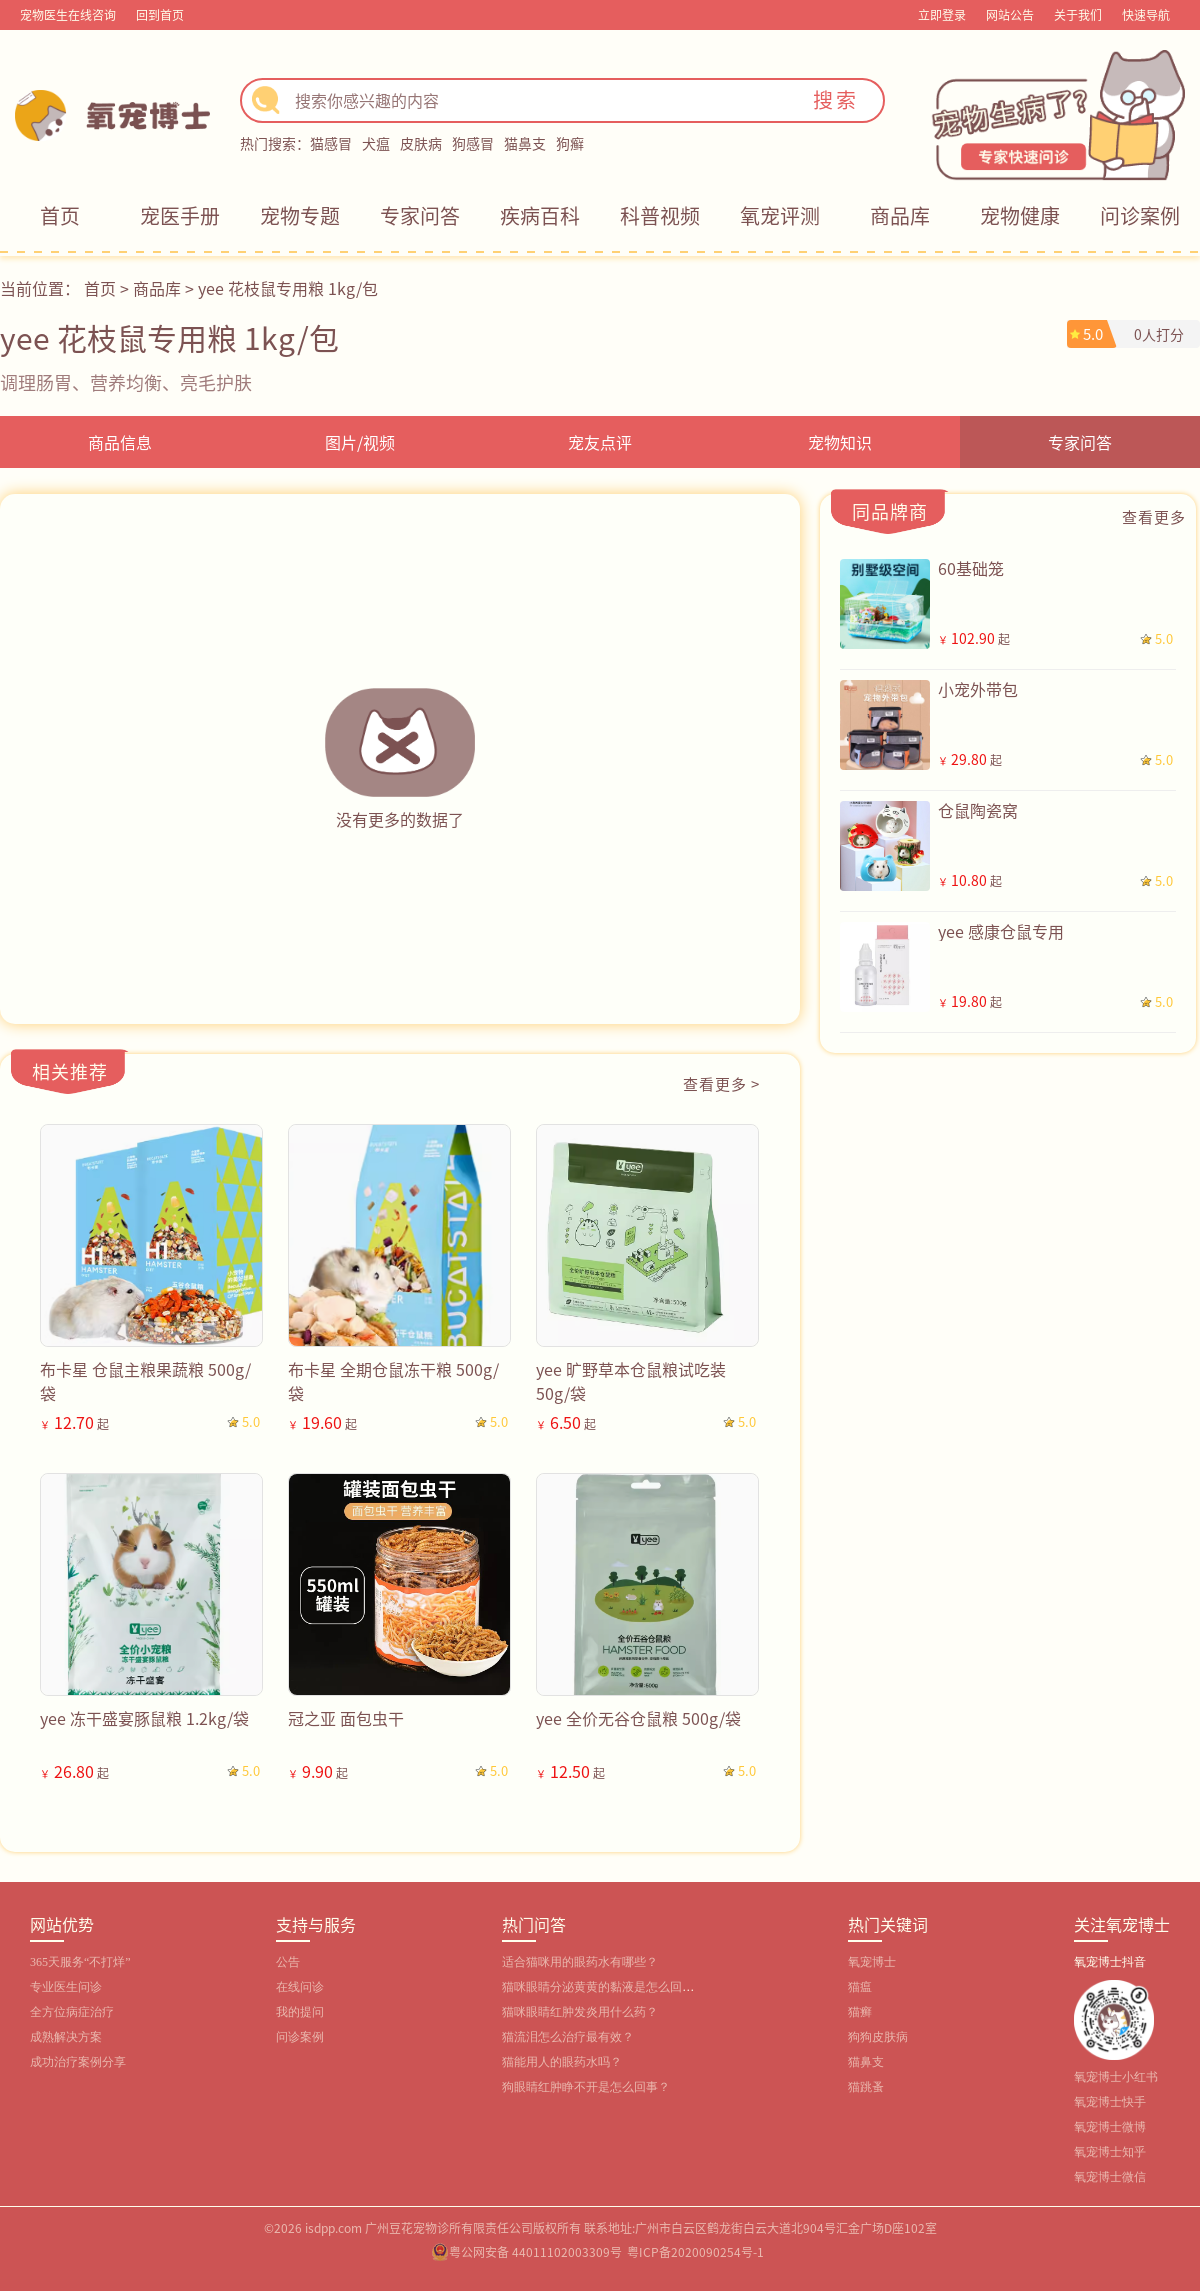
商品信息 (120, 442)
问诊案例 (1140, 215)
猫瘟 (860, 1987)
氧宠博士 (872, 1962)
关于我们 (1078, 14)
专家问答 (420, 215)
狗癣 (570, 143)
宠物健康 (1020, 215)
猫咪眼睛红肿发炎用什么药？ (580, 2012)
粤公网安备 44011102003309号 (535, 2251)
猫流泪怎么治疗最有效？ (568, 2037)
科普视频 (660, 215)
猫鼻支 (525, 143)
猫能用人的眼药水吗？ (562, 2062)
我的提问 (300, 2012)
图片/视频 (360, 442)
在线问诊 (300, 1987)
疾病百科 (540, 215)
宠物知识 (840, 442)
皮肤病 (421, 143)
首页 (60, 215)
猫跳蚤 (866, 2087)
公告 (288, 1962)
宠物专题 (300, 215)
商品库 (900, 215)
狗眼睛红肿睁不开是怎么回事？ (586, 2087)
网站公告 (1010, 14)
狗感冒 (473, 143)
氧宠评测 (780, 215)
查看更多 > (721, 1083)
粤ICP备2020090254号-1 (695, 2251)
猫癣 (860, 2012)
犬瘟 (376, 143)
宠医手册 (180, 215)
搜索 (836, 99)
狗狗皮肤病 (878, 2037)
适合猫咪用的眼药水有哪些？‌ (580, 1962)
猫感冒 (331, 143)
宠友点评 (600, 442)
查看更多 (1154, 516)
